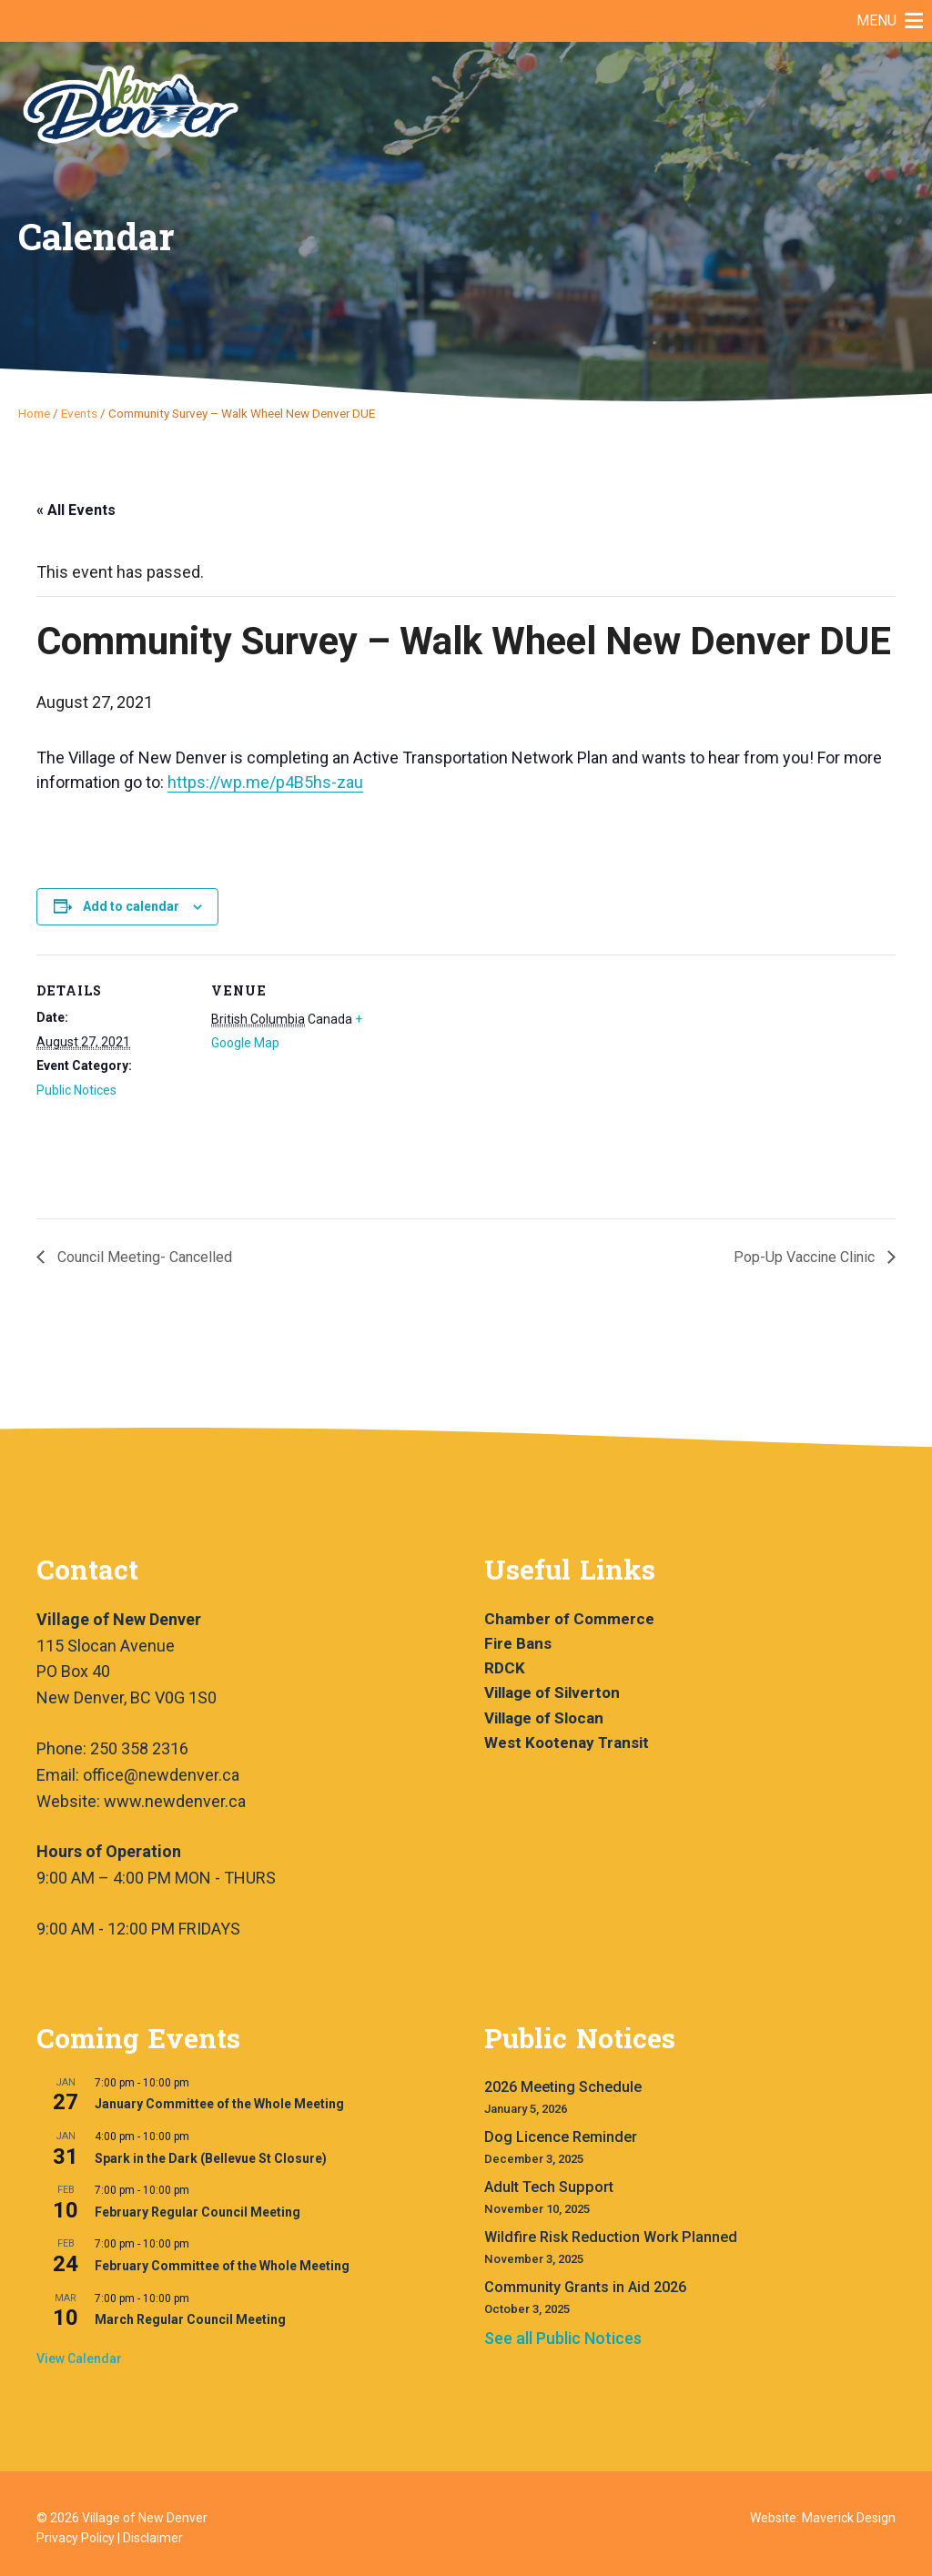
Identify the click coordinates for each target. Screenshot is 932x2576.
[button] (876, 21)
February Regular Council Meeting (197, 2212)
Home (34, 413)
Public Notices (76, 1090)
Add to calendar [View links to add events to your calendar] (131, 906)
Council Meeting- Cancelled (143, 1257)
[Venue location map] (482, 1081)
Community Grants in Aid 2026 (585, 2287)
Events (79, 413)
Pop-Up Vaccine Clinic (806, 1257)
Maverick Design (849, 2517)
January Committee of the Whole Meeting (219, 2103)
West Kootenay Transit (566, 1742)
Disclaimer (153, 2538)
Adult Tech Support (548, 2187)
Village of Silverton (552, 1692)
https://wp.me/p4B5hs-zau (265, 782)
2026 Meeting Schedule (563, 2087)
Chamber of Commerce (569, 1619)
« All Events (76, 510)
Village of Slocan (543, 1718)
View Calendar (79, 2358)
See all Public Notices (563, 2338)
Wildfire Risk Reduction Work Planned (610, 2237)
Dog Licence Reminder (560, 2137)
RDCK (504, 1668)
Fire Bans (518, 1643)
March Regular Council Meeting (190, 2319)
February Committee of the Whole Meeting (222, 2265)
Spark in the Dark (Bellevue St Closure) (211, 2158)
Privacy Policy (75, 2538)
